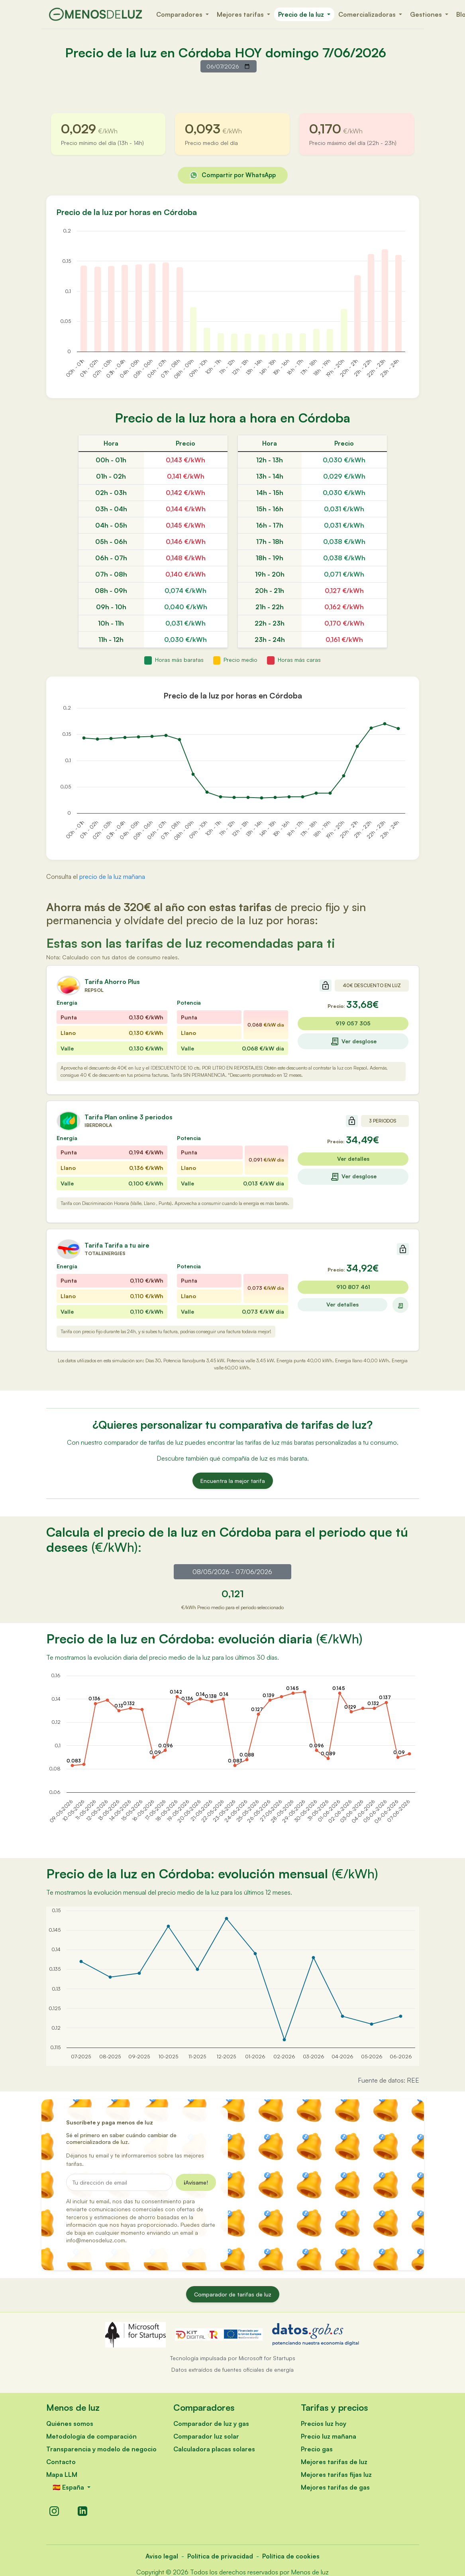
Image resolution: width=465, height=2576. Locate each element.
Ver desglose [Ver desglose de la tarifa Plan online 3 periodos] (353, 1176)
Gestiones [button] (426, 14)
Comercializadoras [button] (367, 14)
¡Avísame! (196, 2182)
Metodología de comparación (91, 2436)
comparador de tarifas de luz (143, 1442)
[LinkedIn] (82, 2511)
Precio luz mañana (328, 2436)
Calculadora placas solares (214, 2449)
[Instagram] (54, 2511)
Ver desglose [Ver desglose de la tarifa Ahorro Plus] (353, 1041)
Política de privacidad (220, 2556)
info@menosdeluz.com (95, 2240)
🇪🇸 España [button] (69, 2487)
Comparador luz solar (206, 2436)
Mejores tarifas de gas (335, 2487)
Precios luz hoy (323, 2423)
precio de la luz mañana (112, 876)
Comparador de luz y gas (211, 2423)
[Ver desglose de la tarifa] (400, 1305)
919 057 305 (353, 1023)
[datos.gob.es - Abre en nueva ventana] (316, 2334)
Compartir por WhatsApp (233, 175)
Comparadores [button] (180, 14)
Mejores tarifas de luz (334, 2462)
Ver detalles (353, 1158)
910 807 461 (353, 1286)
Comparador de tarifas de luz (232, 2294)
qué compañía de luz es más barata (258, 1458)
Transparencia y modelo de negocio (101, 2449)
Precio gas (317, 2449)
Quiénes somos (69, 2423)
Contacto (61, 2462)
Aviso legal (161, 2556)
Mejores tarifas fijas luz (336, 2474)
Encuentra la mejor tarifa (232, 1480)
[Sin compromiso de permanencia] (326, 986)
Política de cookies (291, 2556)
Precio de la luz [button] (302, 14)
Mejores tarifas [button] (241, 14)
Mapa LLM (61, 2474)
